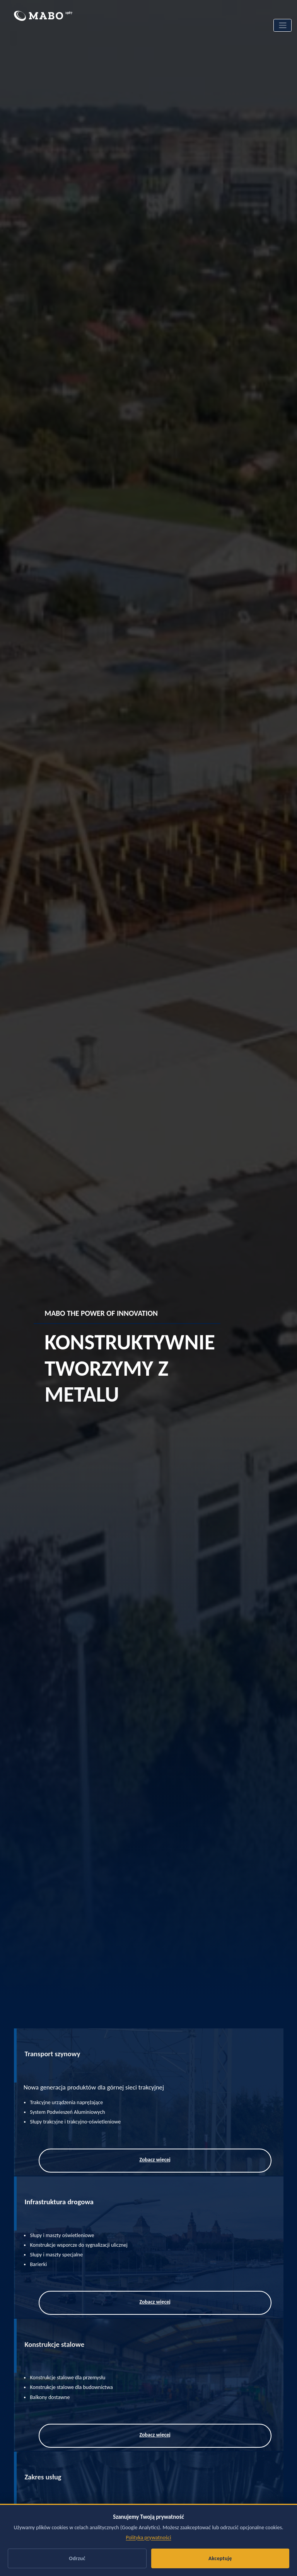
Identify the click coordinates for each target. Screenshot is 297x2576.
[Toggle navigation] (282, 25)
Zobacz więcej (154, 2159)
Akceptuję (220, 2558)
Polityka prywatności (148, 2537)
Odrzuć (77, 2558)
